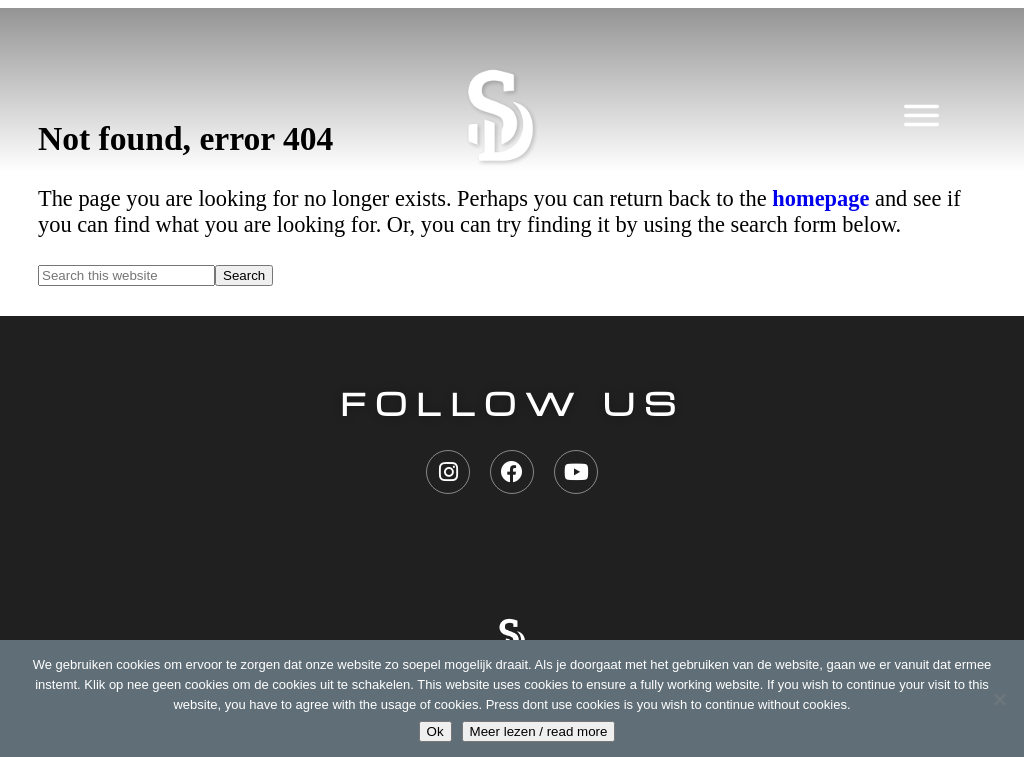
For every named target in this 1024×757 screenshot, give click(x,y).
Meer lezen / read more (539, 731)
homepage (820, 198)
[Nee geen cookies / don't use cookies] (999, 699)
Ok (435, 731)
